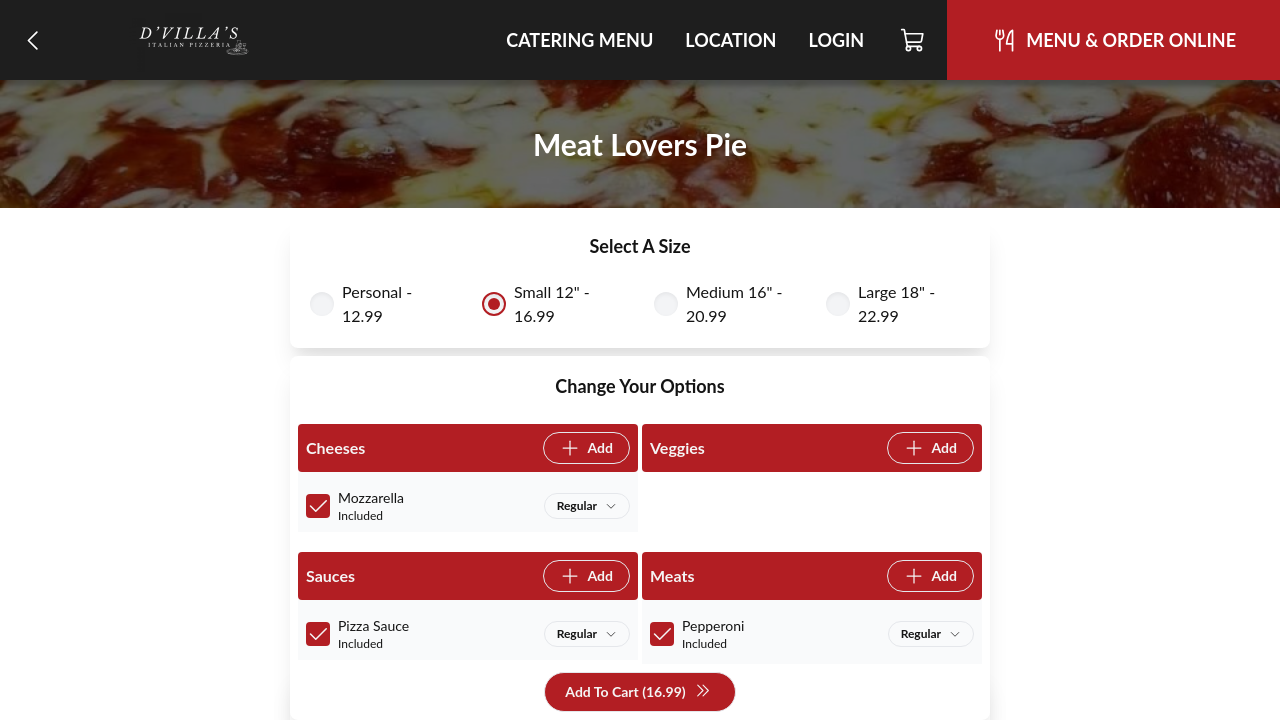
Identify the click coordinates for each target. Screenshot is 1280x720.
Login (836, 40)
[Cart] (913, 40)
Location (730, 40)
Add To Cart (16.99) (637, 692)
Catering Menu (579, 40)
